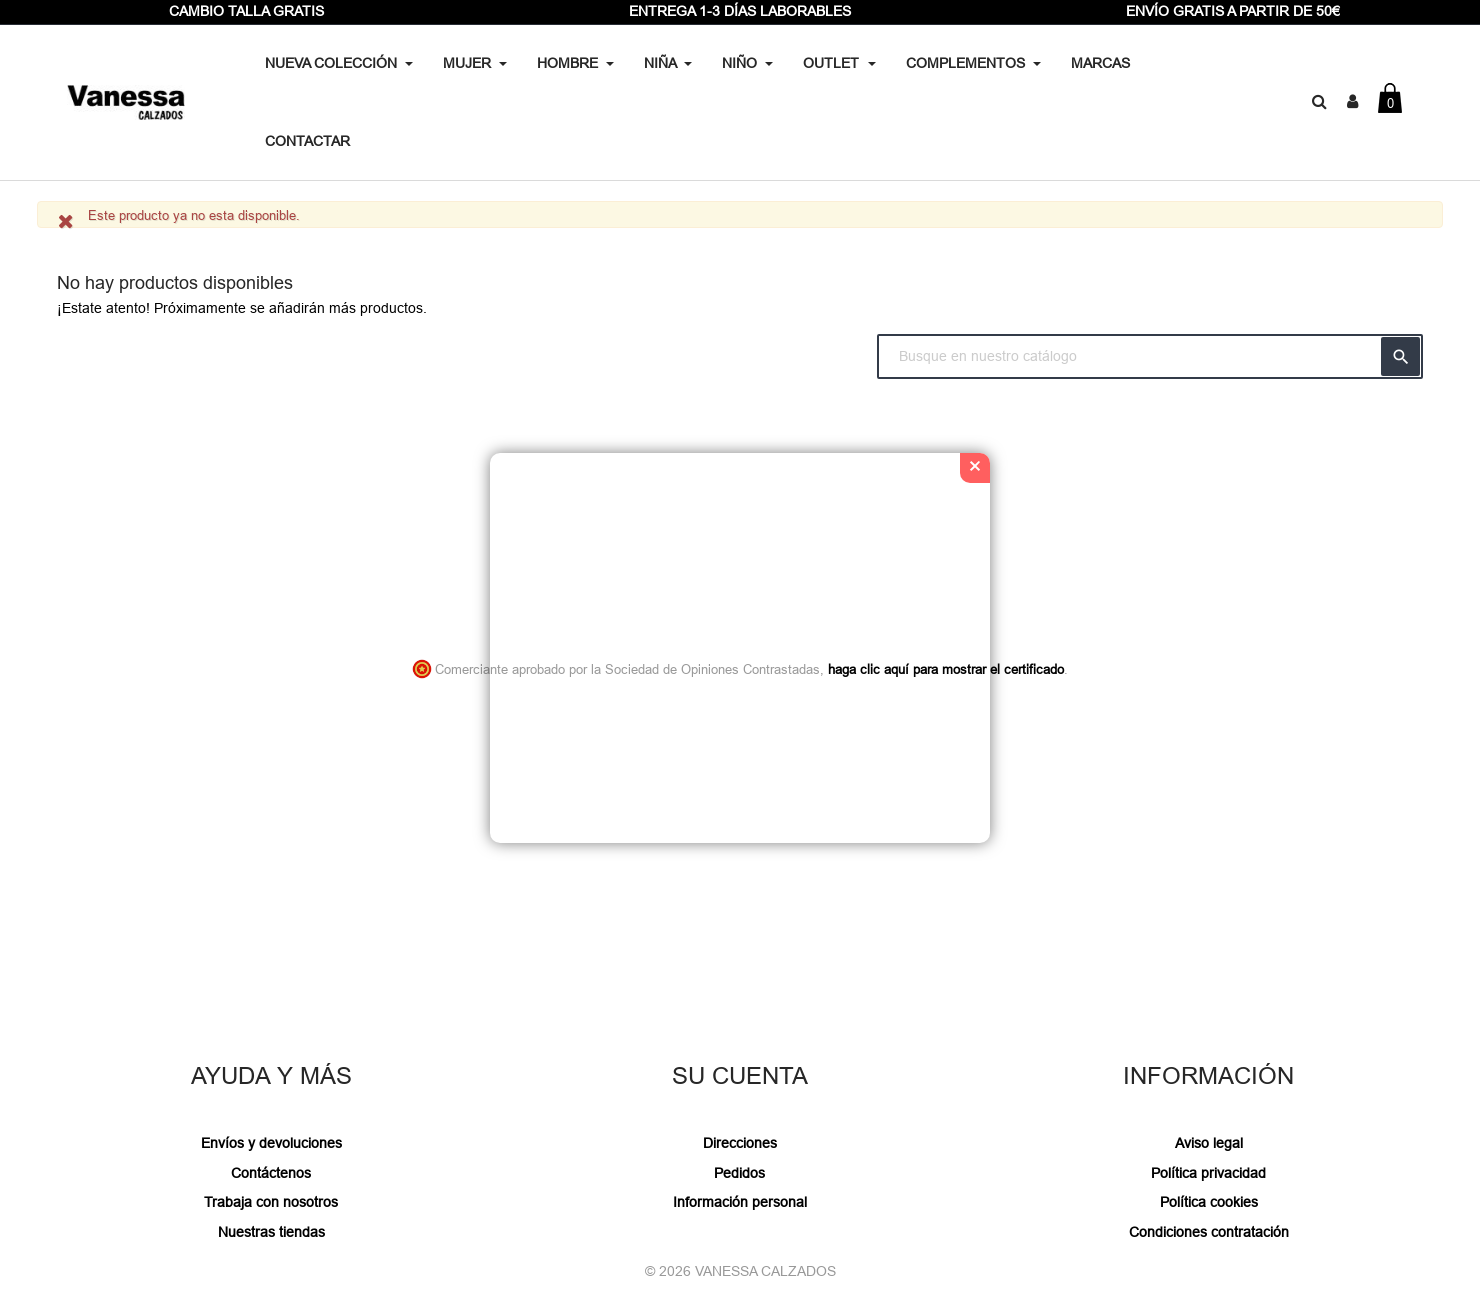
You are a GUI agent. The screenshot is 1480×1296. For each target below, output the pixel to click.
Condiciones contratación (1209, 1232)
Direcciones (740, 1143)
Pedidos (739, 1173)
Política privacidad (1208, 1173)
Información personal (740, 1202)
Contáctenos (271, 1173)
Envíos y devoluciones (271, 1143)
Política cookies (1209, 1202)
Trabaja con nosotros (271, 1202)
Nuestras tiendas (271, 1232)
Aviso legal (1209, 1143)
